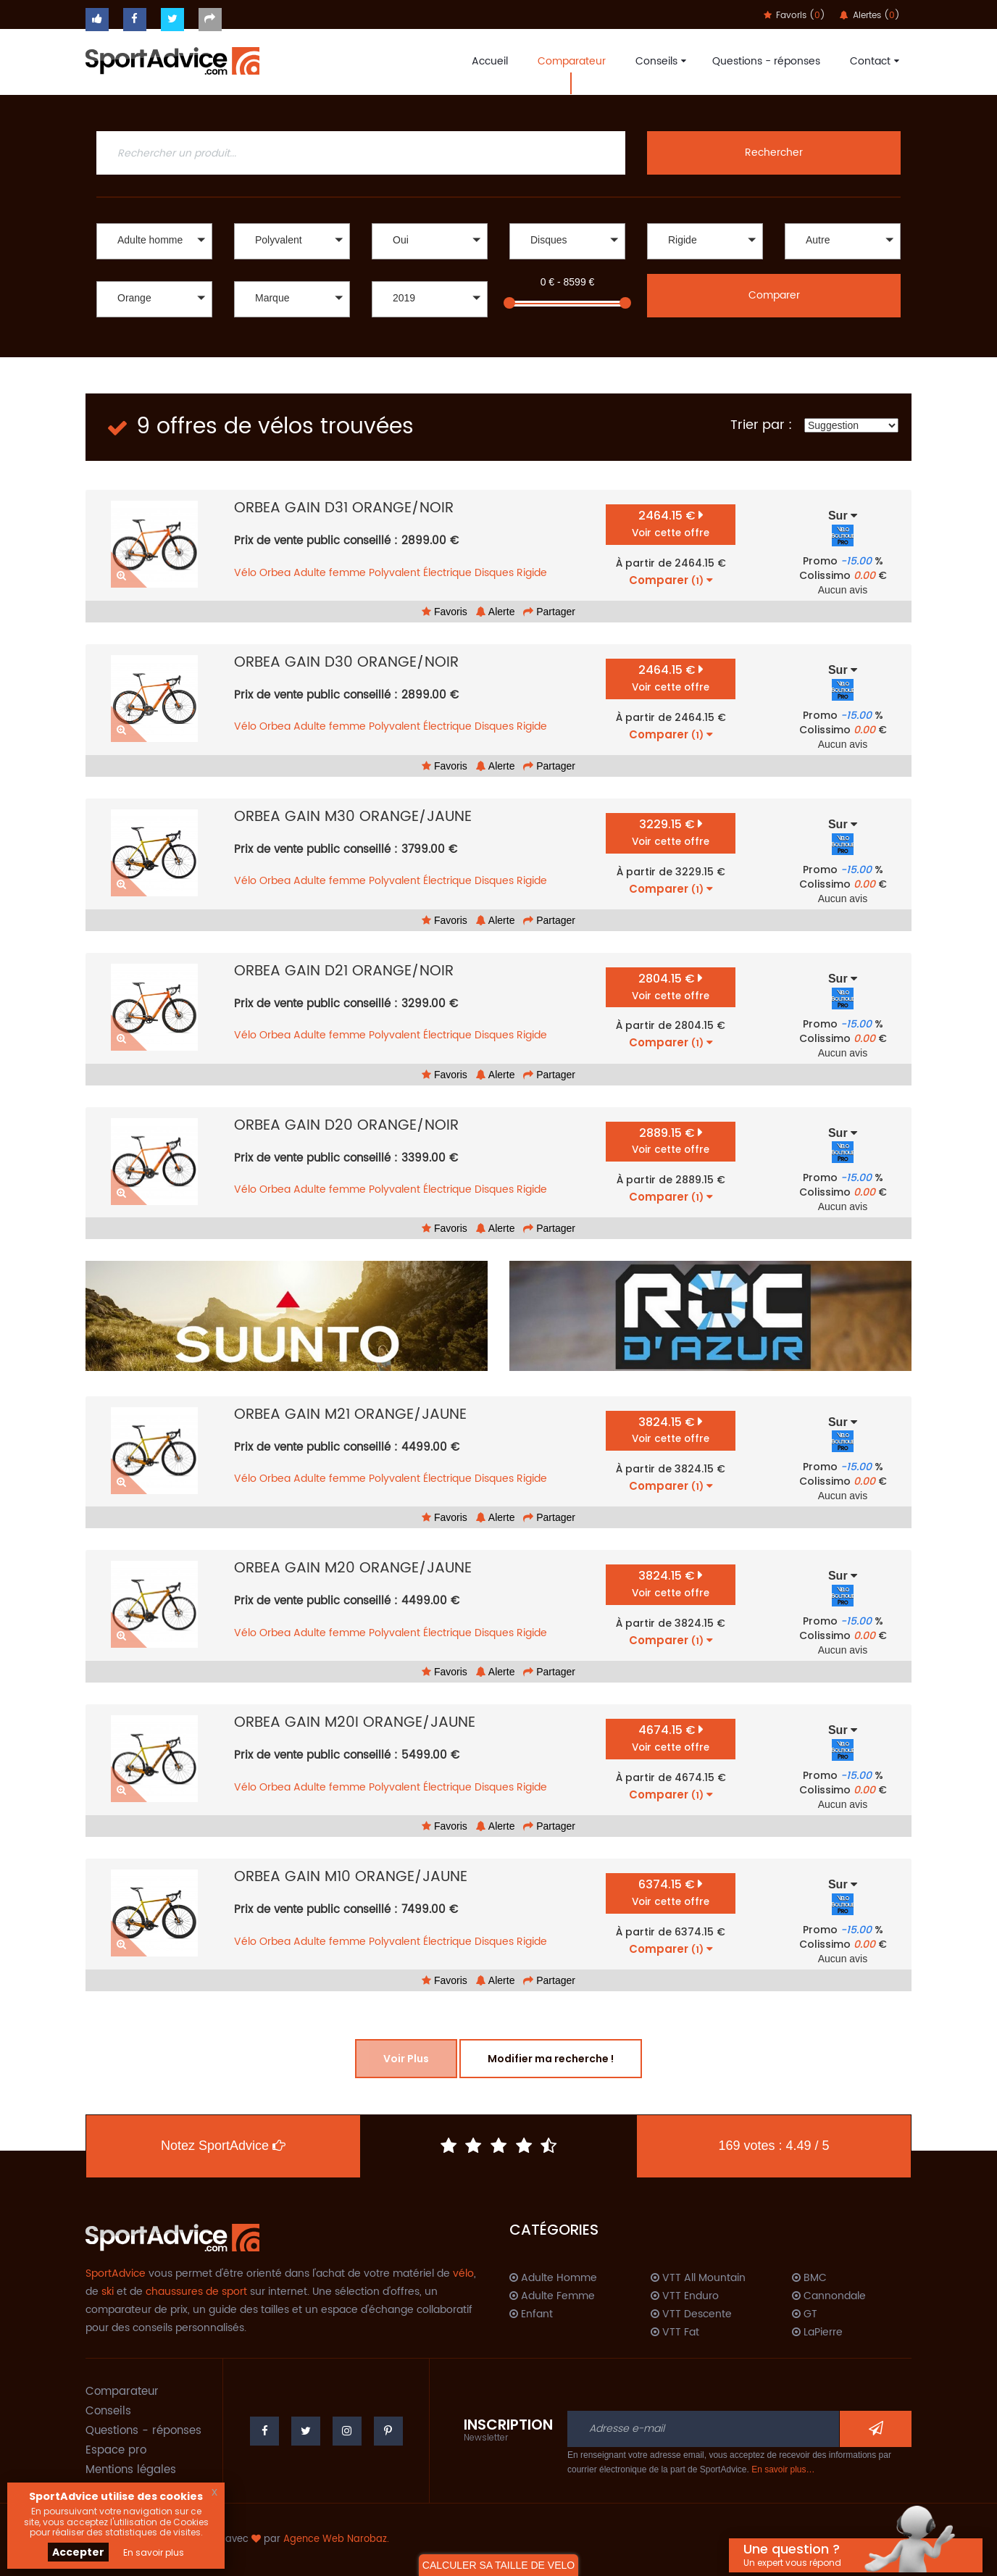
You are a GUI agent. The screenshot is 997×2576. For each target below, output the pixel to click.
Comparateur (572, 61)
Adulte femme (329, 572)
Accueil (490, 61)
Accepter (78, 2552)
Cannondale (829, 2296)
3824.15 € (670, 1430)
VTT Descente (691, 2314)
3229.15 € (670, 832)
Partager (549, 611)
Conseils (659, 61)
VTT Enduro (685, 2296)
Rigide (532, 572)
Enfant (531, 2314)
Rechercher (774, 152)
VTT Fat (675, 2332)
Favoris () (794, 15)
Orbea (275, 572)
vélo (463, 2273)
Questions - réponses (766, 61)
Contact (873, 61)
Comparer (774, 295)
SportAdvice (115, 2273)
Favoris (444, 611)
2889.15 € (670, 1141)
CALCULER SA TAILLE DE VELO (498, 2565)
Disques (494, 572)
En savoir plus (153, 2552)
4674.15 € (670, 1738)
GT (804, 2314)
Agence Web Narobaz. (336, 2539)
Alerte (495, 611)
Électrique (447, 572)
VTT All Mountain (698, 2278)
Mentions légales (130, 2470)
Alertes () (870, 15)
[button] (154, 241)
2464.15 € (670, 523)
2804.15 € (670, 986)
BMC (809, 2278)
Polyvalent (394, 572)
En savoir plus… (782, 2469)
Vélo (245, 572)
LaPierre (817, 2332)
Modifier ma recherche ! (551, 2058)
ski (107, 2291)
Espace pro (115, 2450)
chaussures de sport (196, 2291)
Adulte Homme (553, 2278)
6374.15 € (670, 1892)
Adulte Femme (552, 2296)
